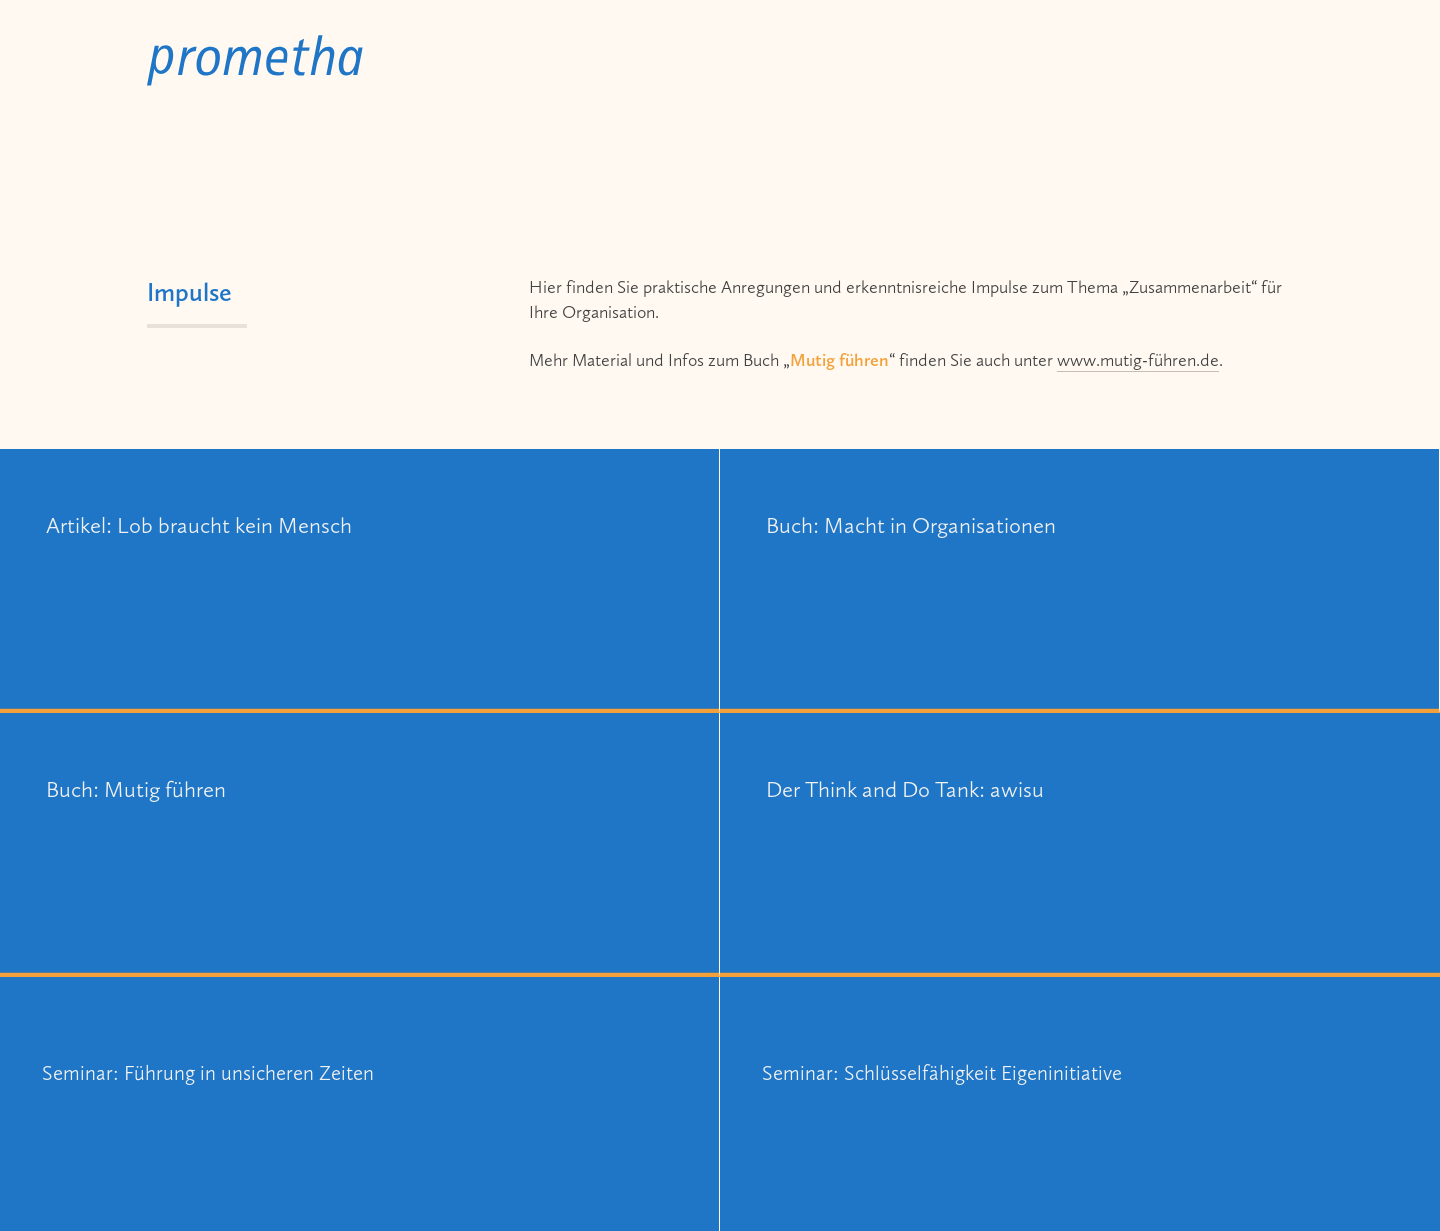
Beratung (908, 72)
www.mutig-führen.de (1138, 360)
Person (1139, 72)
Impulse (1027, 72)
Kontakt (1252, 72)
